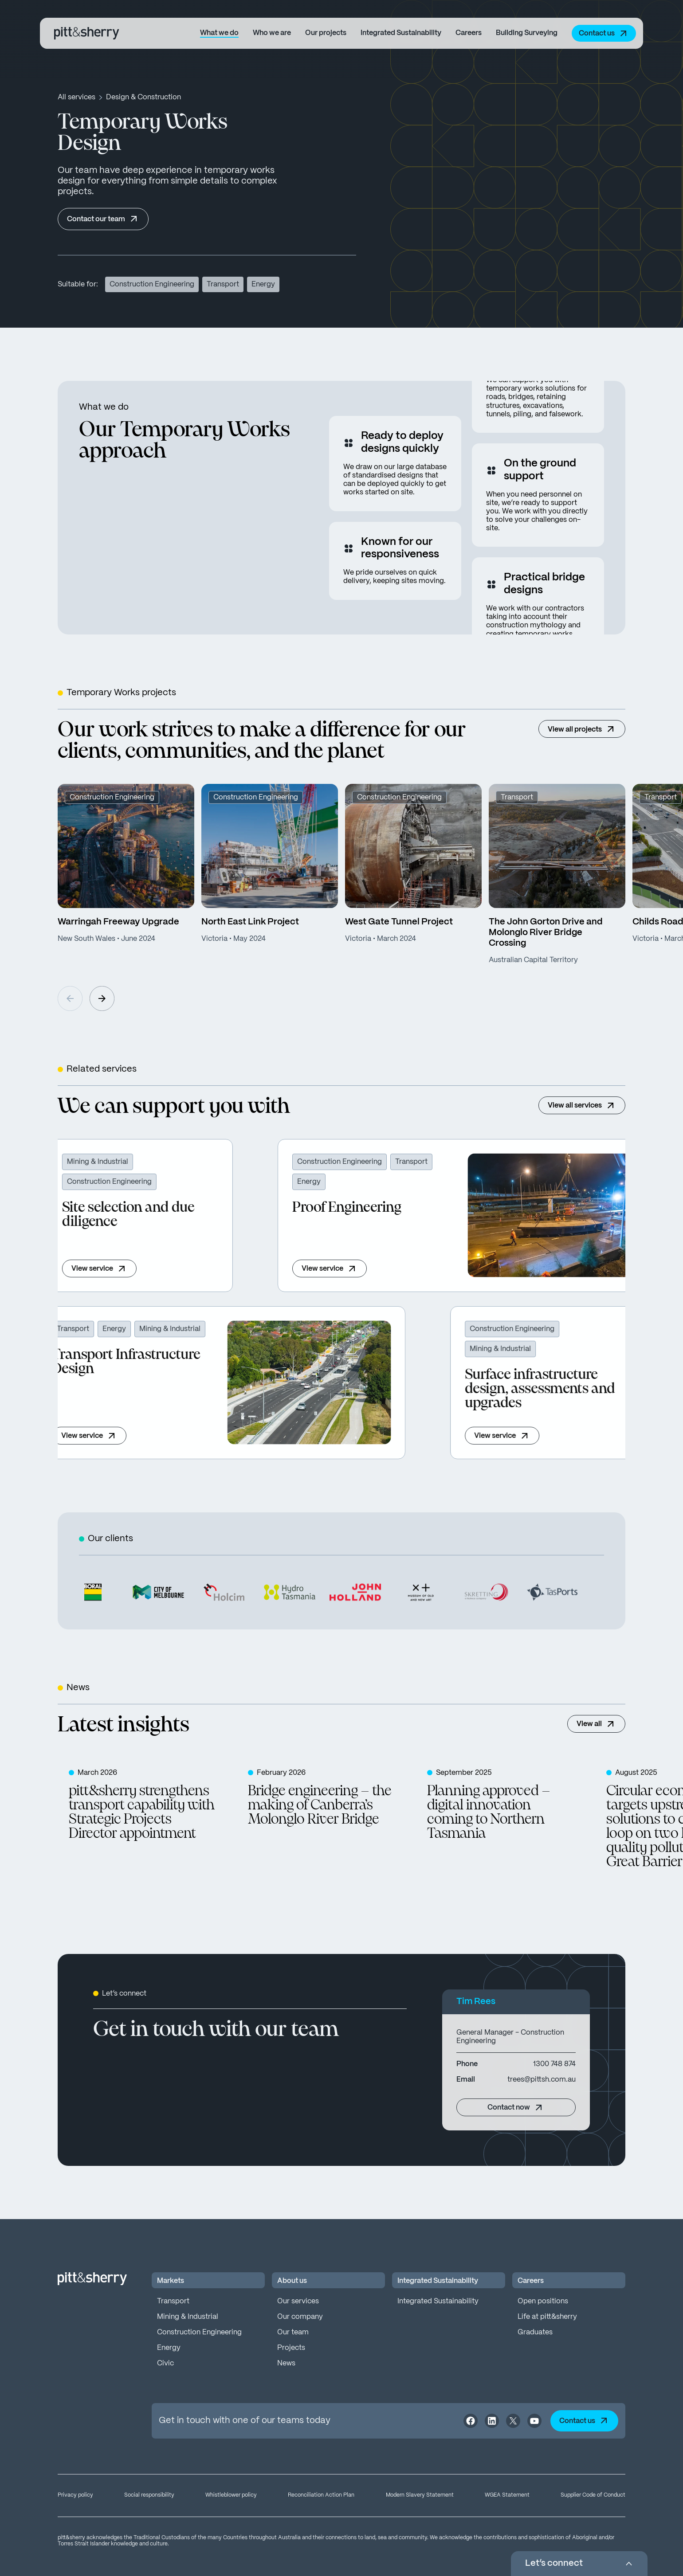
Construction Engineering (199, 2332)
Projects (291, 2348)
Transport (173, 2301)
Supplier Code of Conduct (593, 2495)
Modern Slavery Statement (420, 2495)
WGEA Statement (507, 2495)
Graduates (535, 2332)
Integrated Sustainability (438, 2301)
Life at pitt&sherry (547, 2317)
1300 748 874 (554, 2064)
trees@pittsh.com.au (541, 2079)
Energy (169, 2348)
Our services (298, 2301)
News (286, 2363)
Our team (293, 2332)
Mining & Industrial (187, 2317)
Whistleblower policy (231, 2495)
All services (76, 97)
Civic (165, 2363)
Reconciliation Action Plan (321, 2495)
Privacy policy (75, 2495)
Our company (300, 2317)
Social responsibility (149, 2495)
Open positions (543, 2301)
